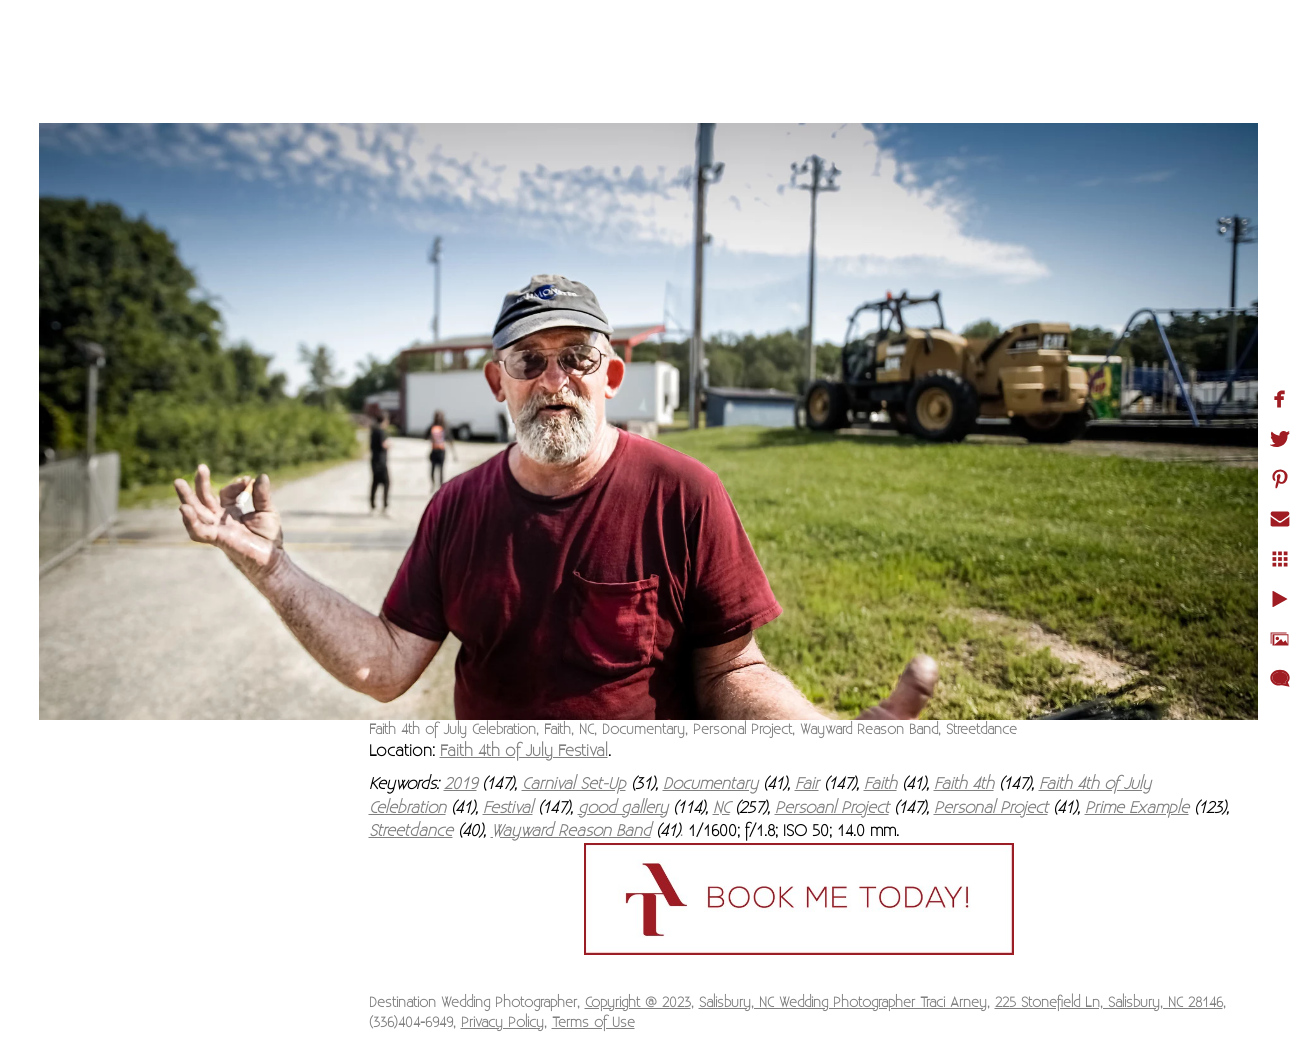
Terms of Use (593, 1023)
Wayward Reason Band (571, 831)
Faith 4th (964, 784)
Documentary (710, 784)
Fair (807, 784)
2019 (460, 784)
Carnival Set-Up (574, 784)
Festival (508, 808)
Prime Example (1137, 808)
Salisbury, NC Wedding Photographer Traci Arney (843, 1003)
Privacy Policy (502, 1023)
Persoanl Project (832, 808)
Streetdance (411, 831)
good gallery (623, 808)
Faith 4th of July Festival (524, 751)
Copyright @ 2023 (638, 1003)
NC (721, 808)
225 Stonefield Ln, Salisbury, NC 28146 (1109, 1003)
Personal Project (991, 808)
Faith (880, 784)
